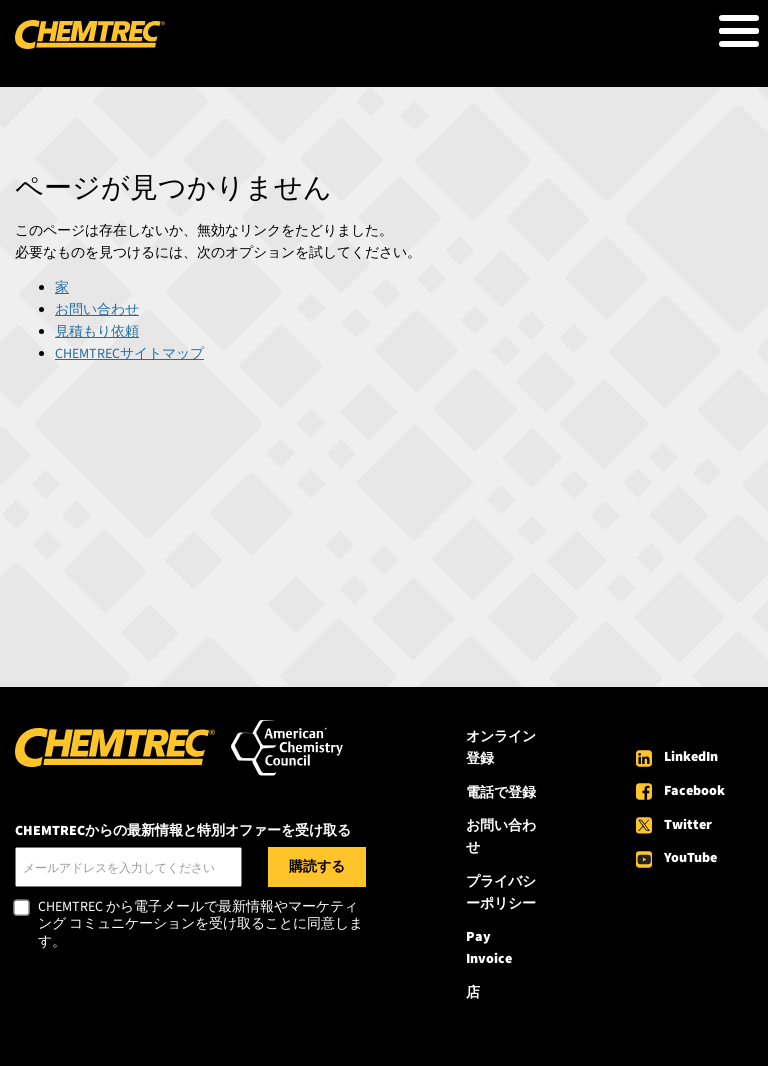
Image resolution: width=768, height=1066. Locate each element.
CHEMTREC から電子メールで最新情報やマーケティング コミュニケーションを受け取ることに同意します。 (200, 925)
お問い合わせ (97, 310)
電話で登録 (501, 793)
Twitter (688, 825)
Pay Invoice (489, 948)
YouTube (690, 858)
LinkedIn (691, 757)
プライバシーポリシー (501, 893)
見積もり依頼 (97, 332)
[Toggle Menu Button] (739, 31)
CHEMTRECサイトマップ (129, 354)
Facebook (694, 791)
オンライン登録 (501, 748)
